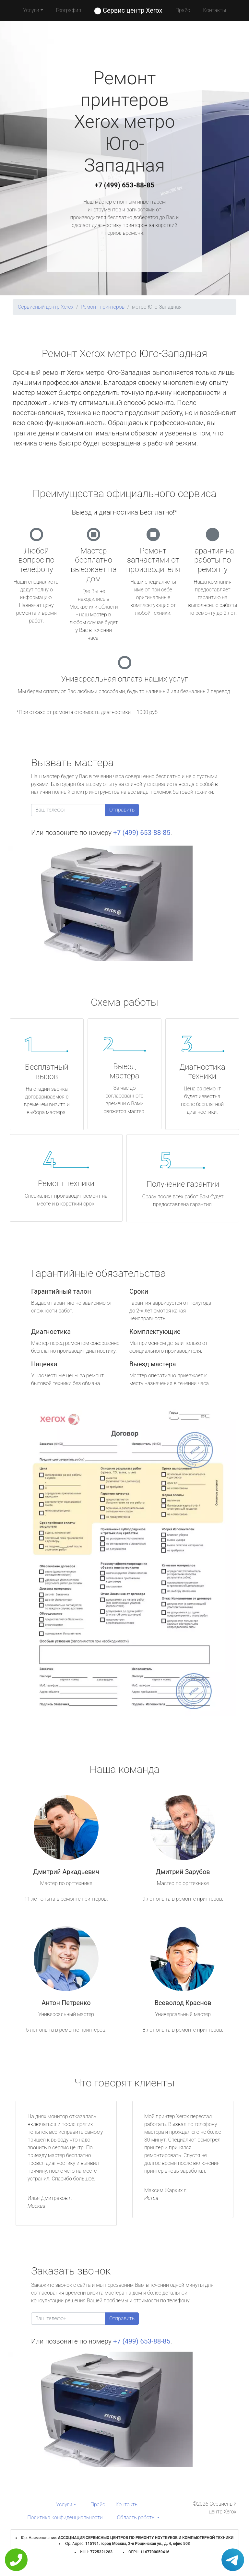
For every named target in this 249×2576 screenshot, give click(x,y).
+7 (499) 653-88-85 (124, 185)
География (68, 10)
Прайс (182, 10)
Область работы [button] (136, 2517)
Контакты (214, 10)
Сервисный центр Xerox (46, 307)
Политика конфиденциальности (64, 2517)
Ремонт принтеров (102, 307)
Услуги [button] (31, 10)
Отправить (122, 810)
